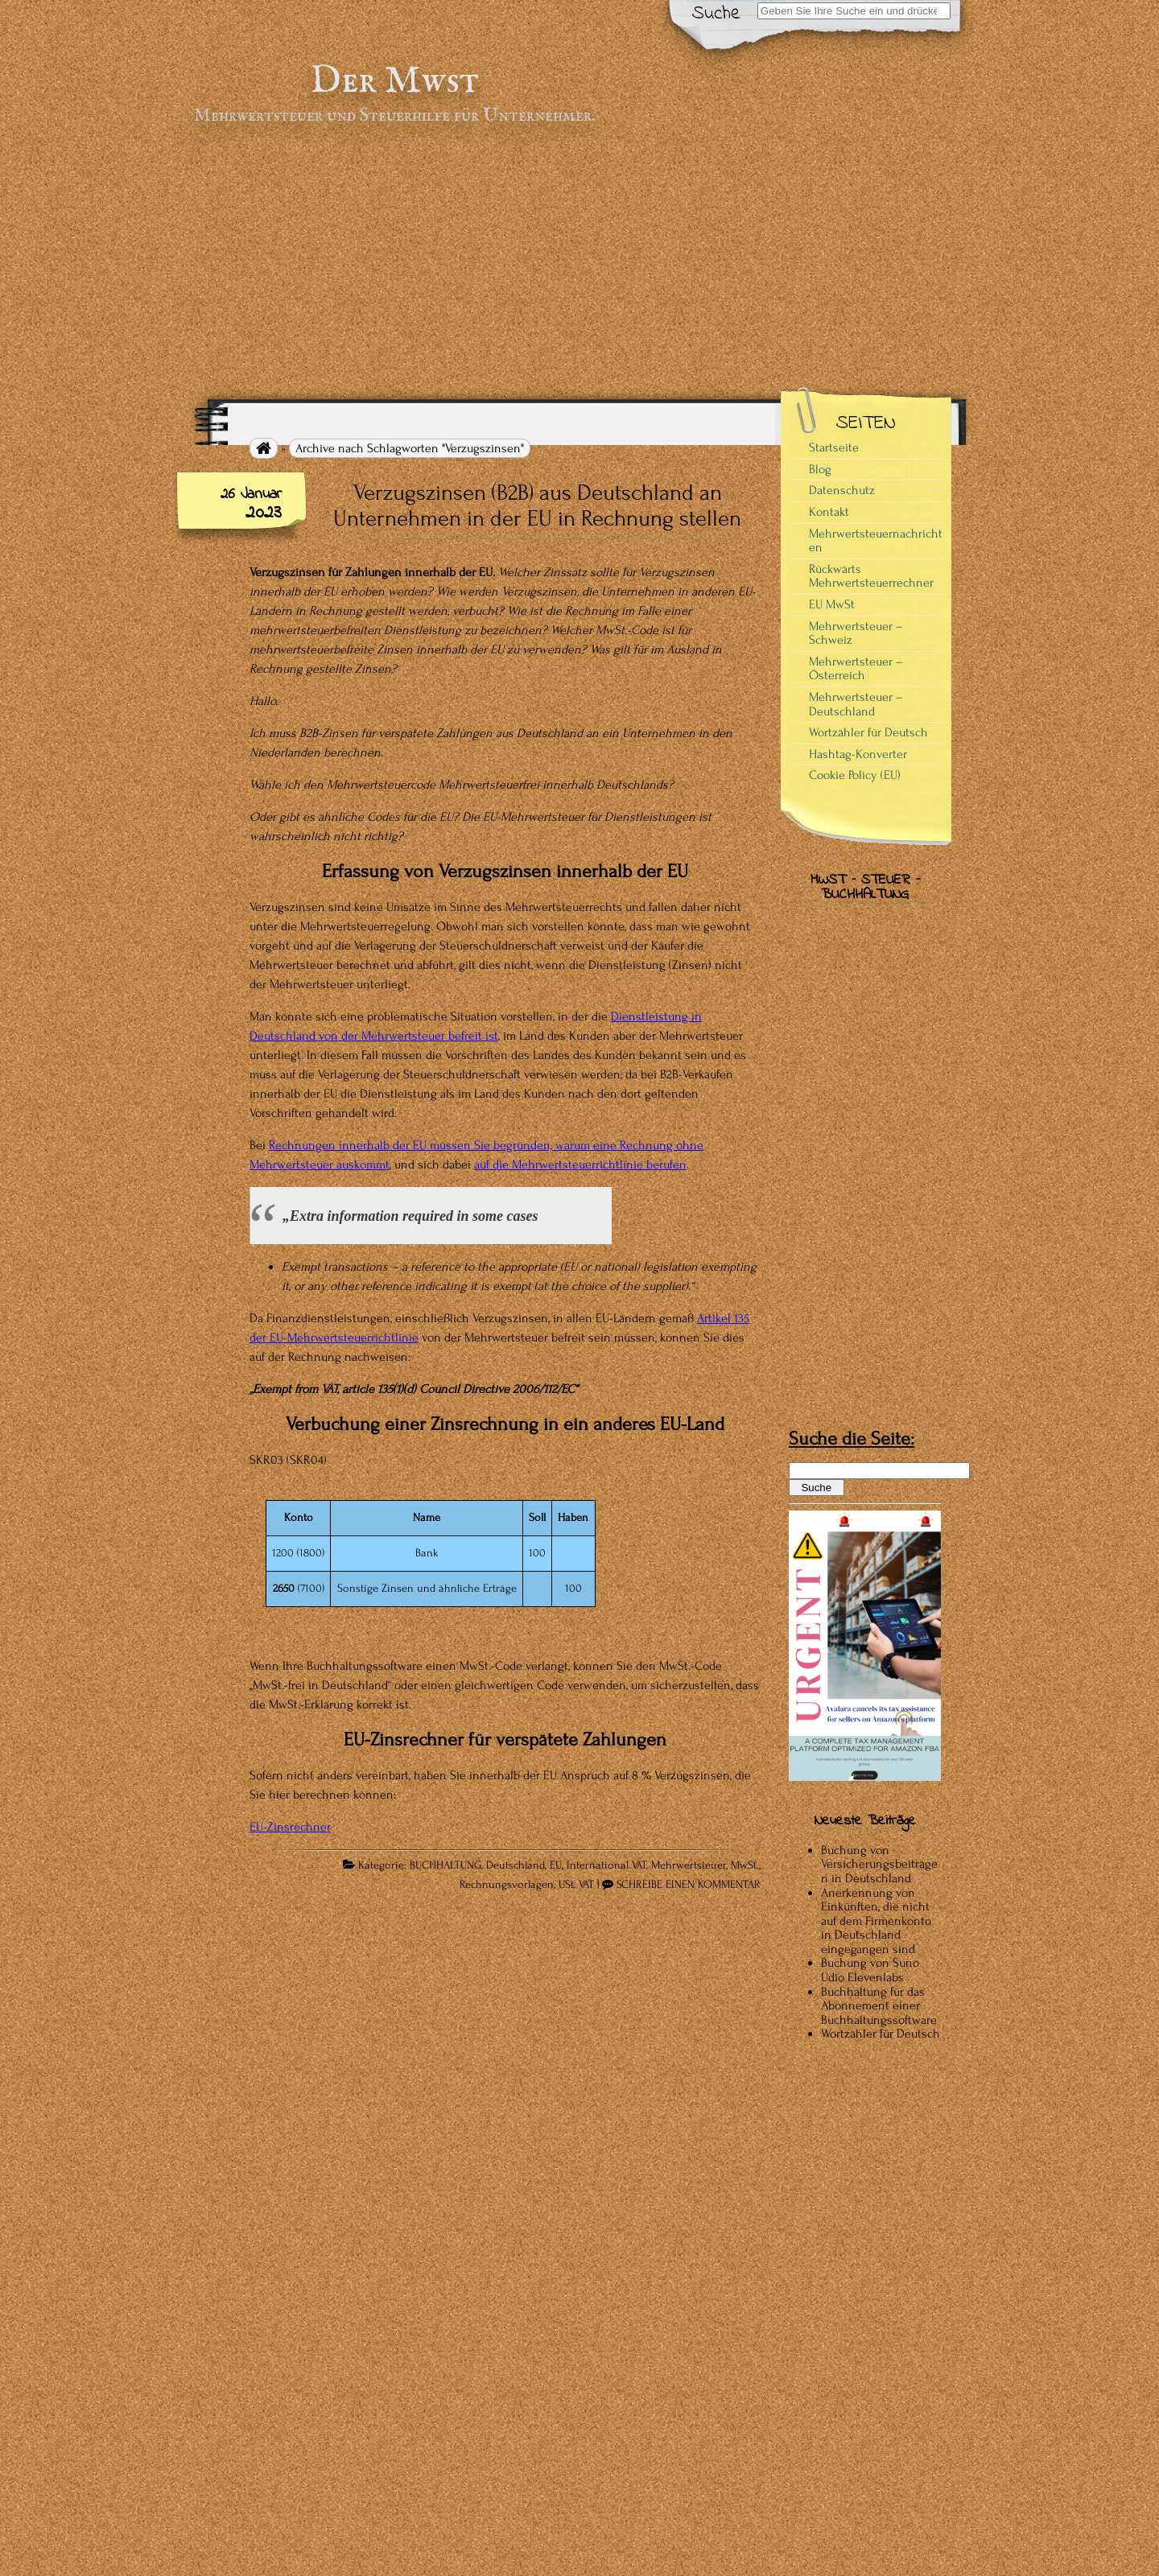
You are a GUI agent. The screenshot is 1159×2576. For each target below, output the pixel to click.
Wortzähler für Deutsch (868, 732)
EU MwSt (832, 604)
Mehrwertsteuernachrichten (875, 540)
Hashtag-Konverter (858, 754)
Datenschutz (842, 490)
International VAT (606, 1865)
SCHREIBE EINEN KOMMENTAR (689, 1884)
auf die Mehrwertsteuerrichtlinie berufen (580, 1164)
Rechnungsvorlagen (507, 1884)
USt (566, 1884)
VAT (586, 1884)
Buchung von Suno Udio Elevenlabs (870, 1970)
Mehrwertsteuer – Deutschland (856, 704)
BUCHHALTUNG (445, 1865)
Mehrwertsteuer (688, 1865)
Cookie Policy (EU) (855, 775)
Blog (820, 469)
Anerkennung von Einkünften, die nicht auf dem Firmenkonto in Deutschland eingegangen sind (876, 1921)
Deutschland (515, 1865)
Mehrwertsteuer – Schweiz (856, 633)
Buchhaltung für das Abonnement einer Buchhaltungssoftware (879, 2006)
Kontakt (829, 512)
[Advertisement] (579, 262)
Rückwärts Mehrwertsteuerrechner (871, 576)
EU (556, 1865)
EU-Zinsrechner (290, 1827)
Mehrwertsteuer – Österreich (856, 668)
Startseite (834, 447)
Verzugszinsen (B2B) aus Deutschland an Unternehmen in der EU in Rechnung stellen (537, 505)
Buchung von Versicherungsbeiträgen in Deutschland (879, 1864)
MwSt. (745, 1865)
